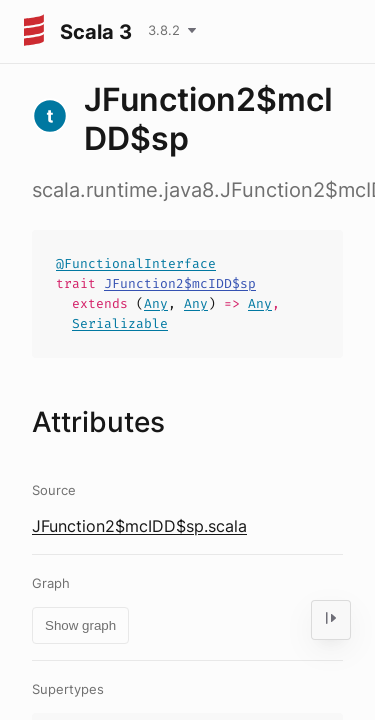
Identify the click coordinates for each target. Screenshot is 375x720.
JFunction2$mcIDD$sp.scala (139, 526)
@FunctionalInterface (136, 263)
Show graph (80, 625)
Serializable (120, 323)
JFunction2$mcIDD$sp (180, 283)
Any (156, 303)
